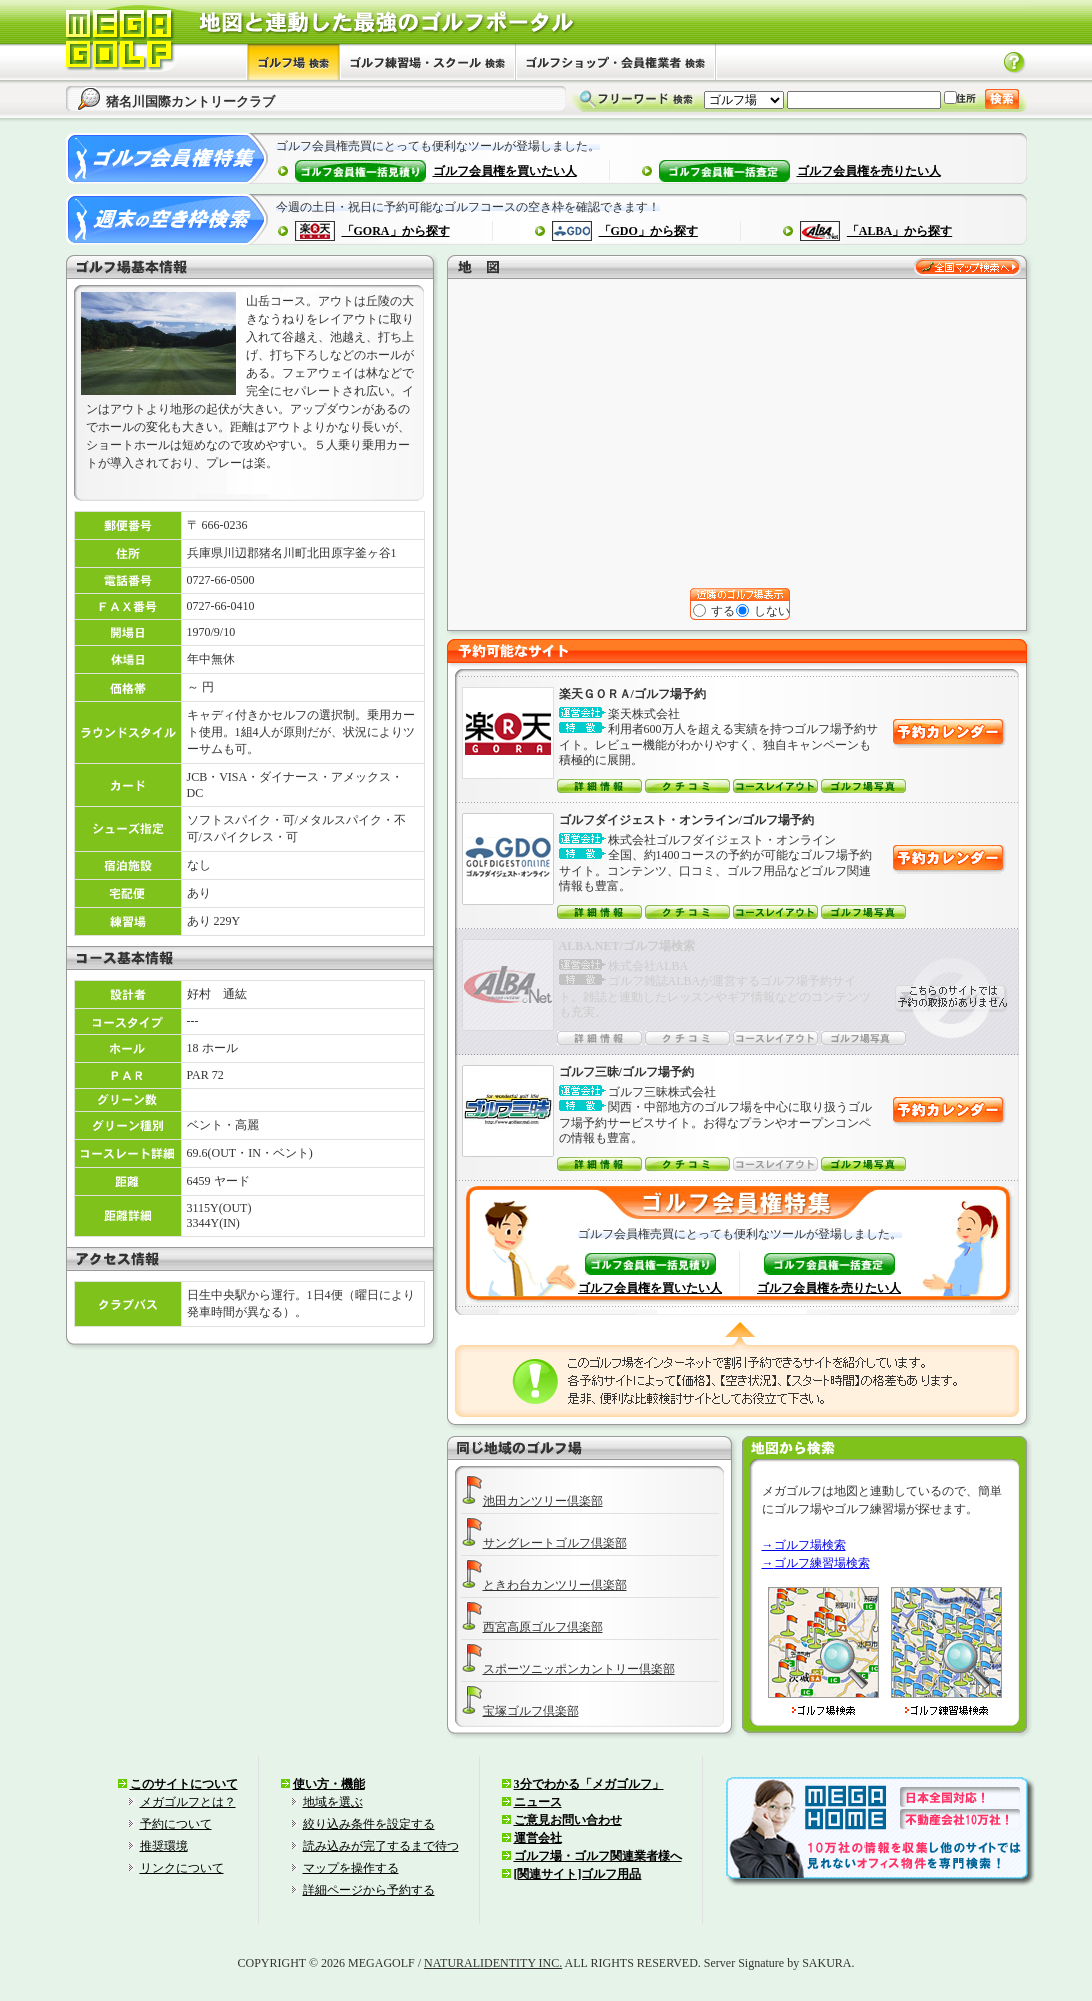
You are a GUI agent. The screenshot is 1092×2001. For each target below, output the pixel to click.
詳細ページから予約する (369, 1890)
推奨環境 (164, 1846)
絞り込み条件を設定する (369, 1824)
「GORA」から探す (396, 231)
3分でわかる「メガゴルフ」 (589, 1784)
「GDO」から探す (648, 231)
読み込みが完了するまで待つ (381, 1846)
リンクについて (182, 1868)
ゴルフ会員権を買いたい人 (505, 171)
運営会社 (538, 1838)
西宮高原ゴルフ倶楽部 (543, 1627)
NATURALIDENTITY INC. (493, 1963)
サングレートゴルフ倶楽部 (555, 1543)
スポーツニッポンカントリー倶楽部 (579, 1669)
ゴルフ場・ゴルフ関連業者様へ (598, 1856)
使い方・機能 (329, 1784)
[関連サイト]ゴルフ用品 (578, 1874)
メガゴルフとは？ (188, 1802)
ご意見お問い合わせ (568, 1820)
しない (764, 611)
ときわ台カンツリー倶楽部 (555, 1585)
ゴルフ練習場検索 (822, 1563)
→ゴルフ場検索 (804, 1545)
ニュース (538, 1802)
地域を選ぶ (333, 1802)
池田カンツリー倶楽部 (543, 1501)
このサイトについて (184, 1784)
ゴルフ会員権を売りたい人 (869, 171)
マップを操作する (351, 1868)
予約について (176, 1824)
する (715, 611)
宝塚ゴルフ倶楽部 (531, 1711)
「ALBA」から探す (899, 231)
